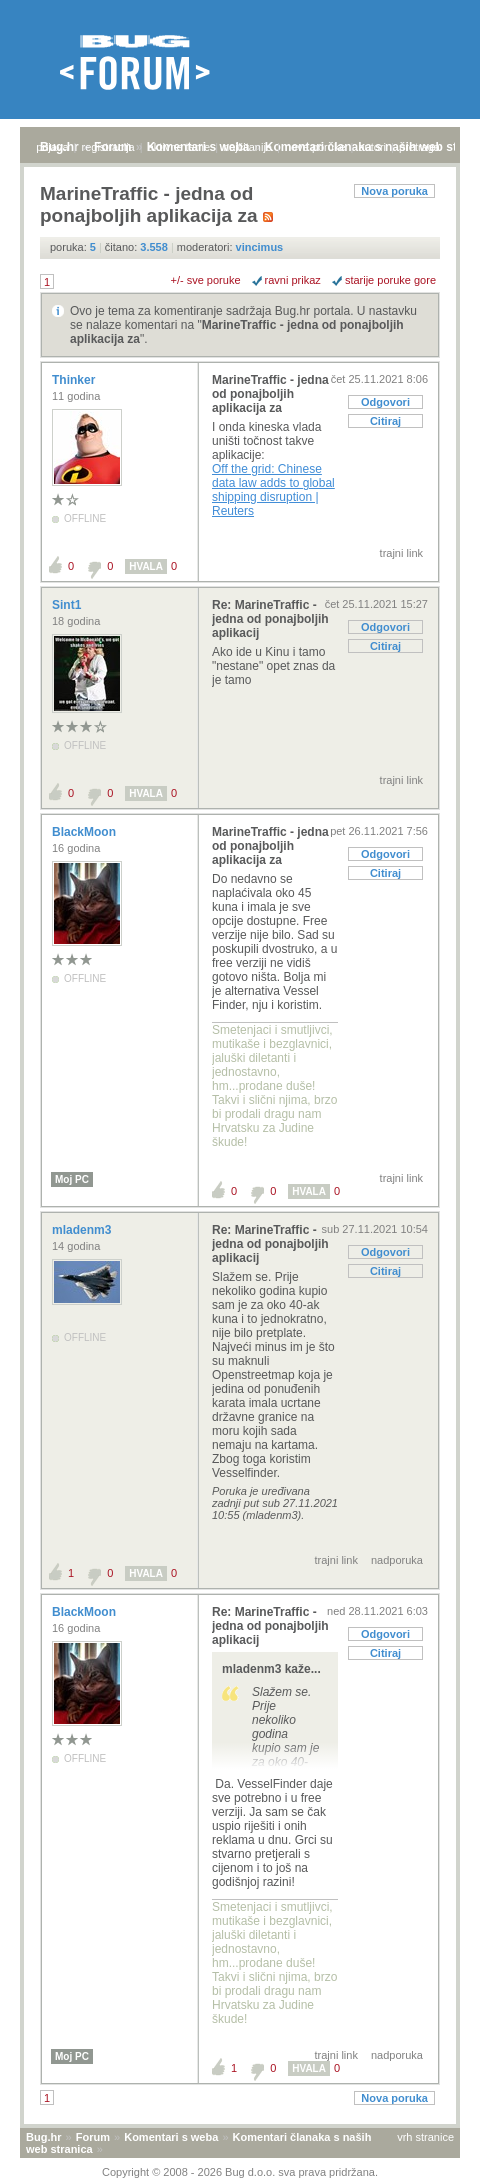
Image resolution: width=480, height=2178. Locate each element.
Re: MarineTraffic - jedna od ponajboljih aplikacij (270, 619)
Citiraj (385, 421)
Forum (93, 2137)
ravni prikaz (293, 280)
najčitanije (247, 147)
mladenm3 (83, 1230)
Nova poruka (394, 191)
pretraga (419, 147)
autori (373, 147)
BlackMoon (85, 832)
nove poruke (315, 147)
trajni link (401, 553)
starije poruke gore (390, 280)
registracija (108, 147)
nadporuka (397, 1560)
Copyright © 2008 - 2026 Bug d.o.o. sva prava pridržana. (240, 2172)
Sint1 (68, 605)
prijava (52, 147)
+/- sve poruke (206, 280)
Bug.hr (43, 2137)
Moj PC (72, 1179)
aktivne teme (179, 147)
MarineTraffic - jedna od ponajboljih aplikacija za (270, 394)
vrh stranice (425, 2137)
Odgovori (385, 402)
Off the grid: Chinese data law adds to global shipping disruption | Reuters (273, 490)
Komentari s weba (171, 2137)
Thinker (75, 380)
